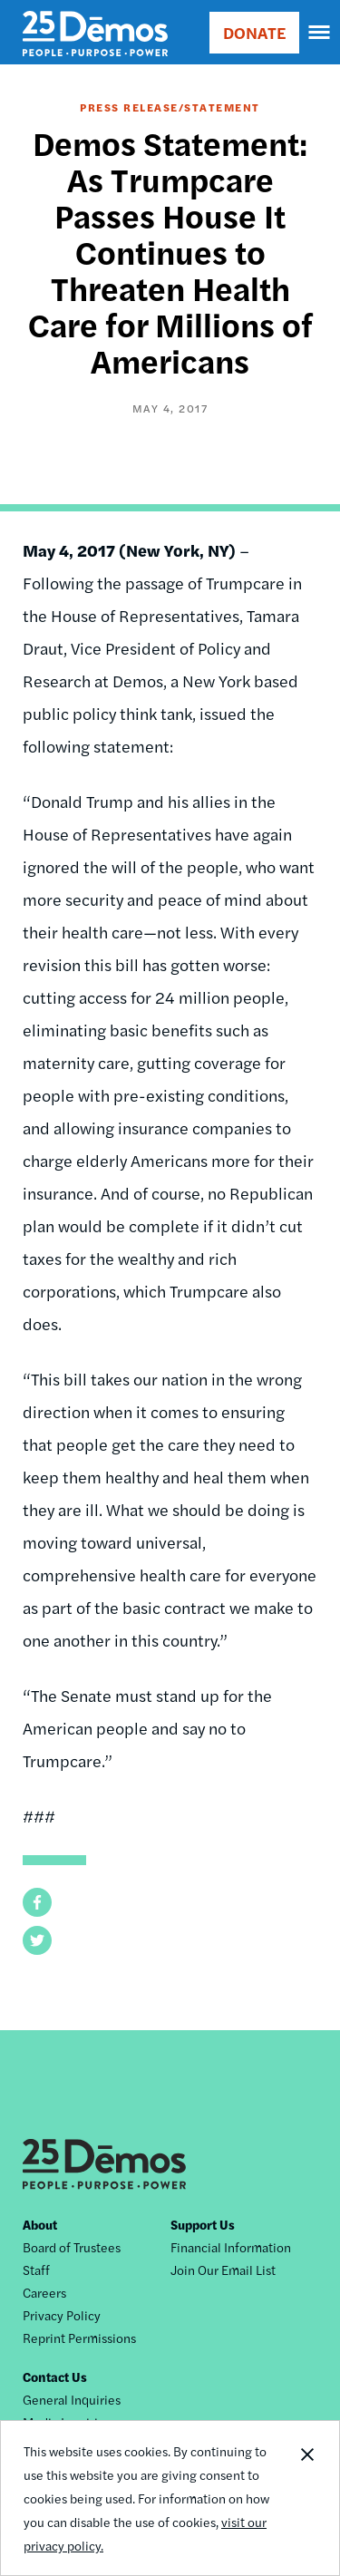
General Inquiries (72, 2399)
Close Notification (306, 2498)
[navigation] (320, 33)
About (40, 2224)
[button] (37, 1902)
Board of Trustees (72, 2247)
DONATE (254, 32)
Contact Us (55, 2376)
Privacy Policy (62, 2315)
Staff (36, 2269)
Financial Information (230, 2247)
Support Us (202, 2224)
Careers (44, 2292)
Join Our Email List (223, 2269)
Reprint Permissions (79, 2337)
